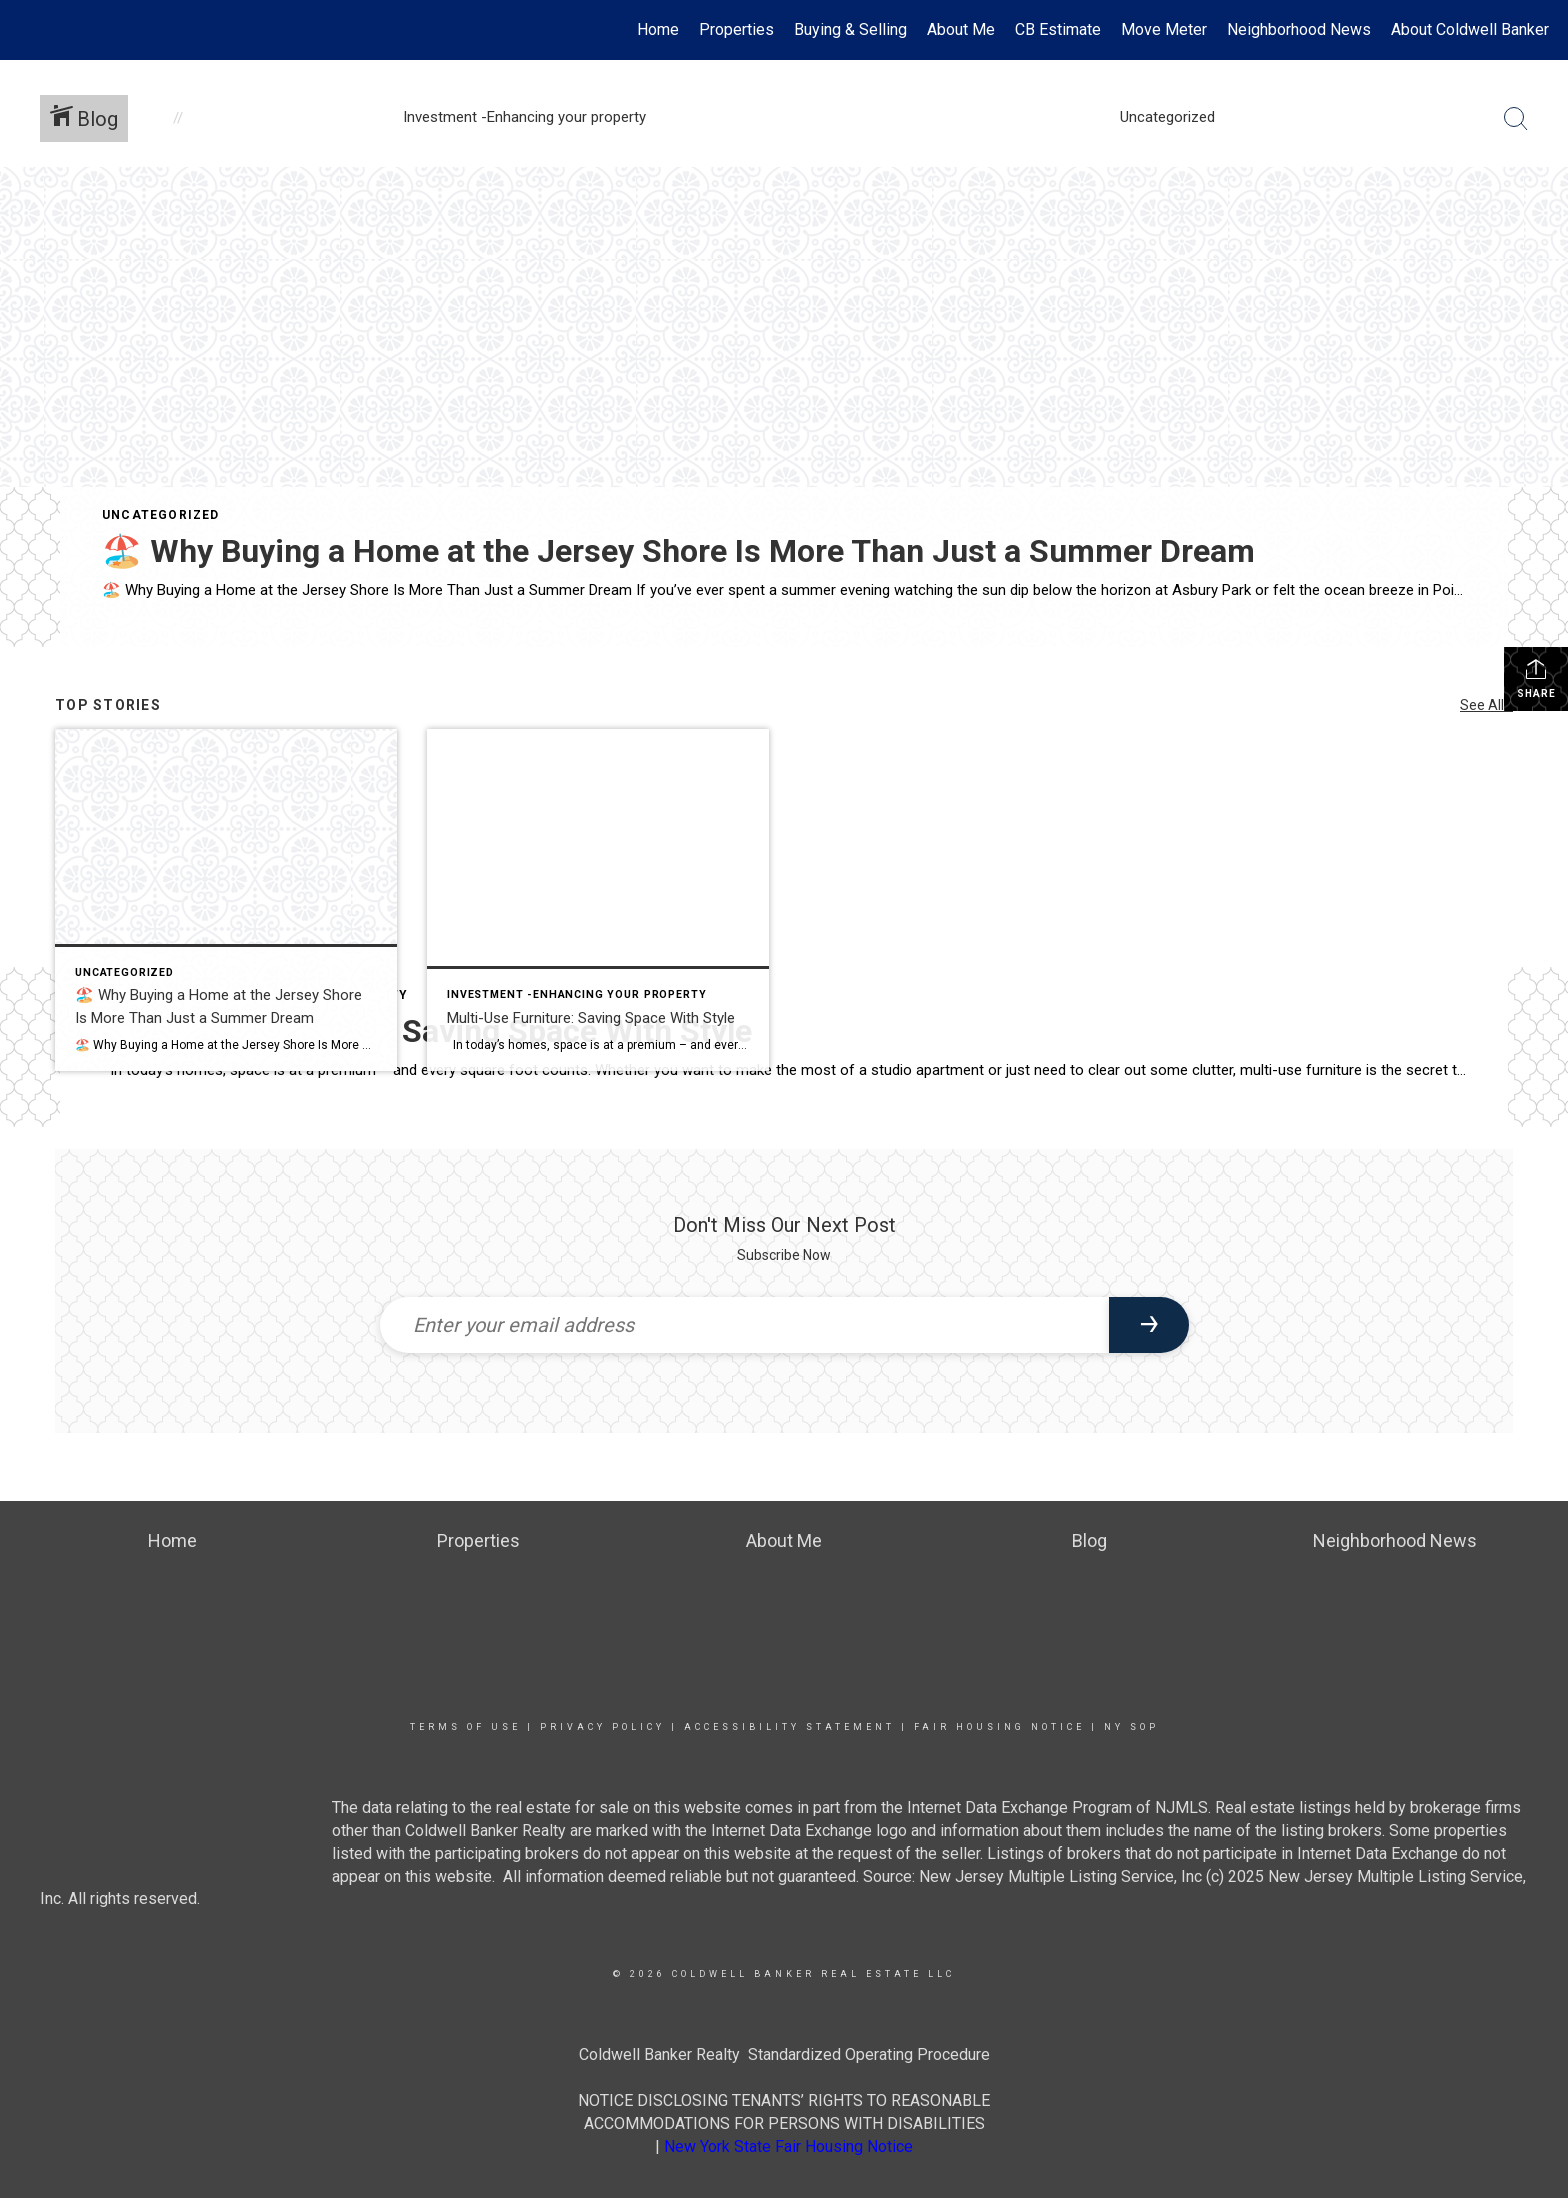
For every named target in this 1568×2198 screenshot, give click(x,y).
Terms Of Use (465, 1727)
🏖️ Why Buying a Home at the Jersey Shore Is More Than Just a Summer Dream (678, 551)
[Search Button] (1516, 119)
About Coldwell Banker (1470, 29)
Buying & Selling (850, 29)
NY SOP (1131, 1727)
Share (1536, 678)
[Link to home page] (25, 30)
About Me (961, 29)
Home (658, 29)
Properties (736, 29)
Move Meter (1164, 29)
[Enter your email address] (744, 1325)
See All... (1486, 705)
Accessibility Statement (789, 1727)
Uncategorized (161, 515)
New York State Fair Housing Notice (788, 2146)
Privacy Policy (602, 1727)
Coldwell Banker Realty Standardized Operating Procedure (784, 2054)
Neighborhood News (1299, 29)
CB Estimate (1058, 29)
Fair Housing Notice (999, 1727)
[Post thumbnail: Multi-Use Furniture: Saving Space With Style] (598, 900)
